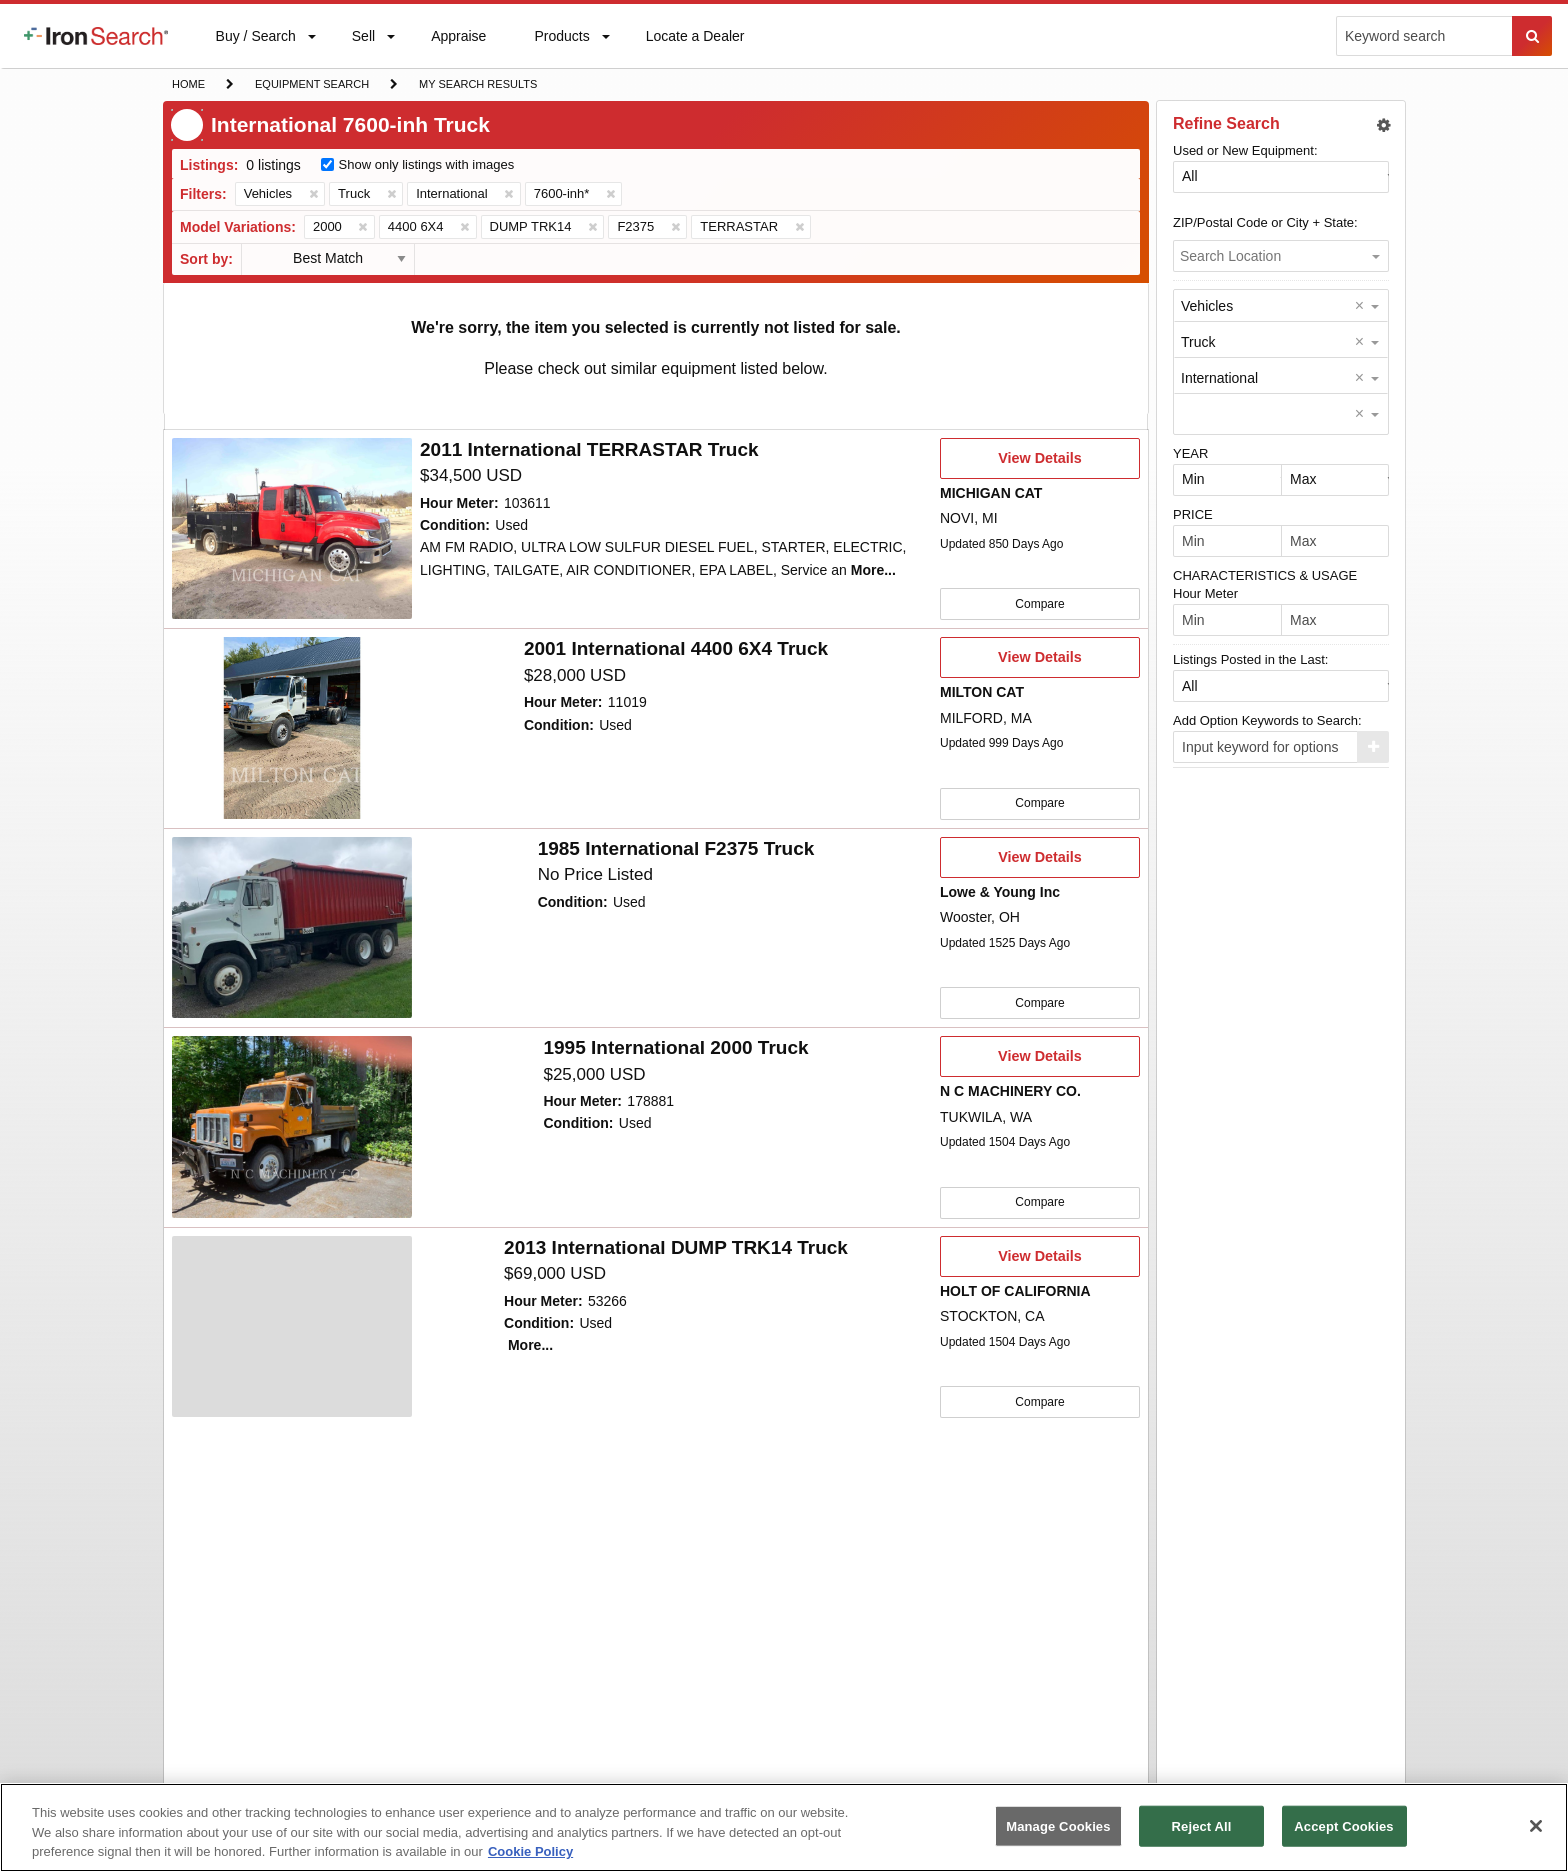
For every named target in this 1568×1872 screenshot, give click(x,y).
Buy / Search (255, 48)
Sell (363, 40)
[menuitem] (96, 36)
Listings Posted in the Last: (1250, 659)
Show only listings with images (427, 164)
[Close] (1536, 1826)
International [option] (1219, 378)
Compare (1039, 603)
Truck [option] (1198, 342)
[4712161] (292, 1323)
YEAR (1190, 453)
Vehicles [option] (1207, 306)
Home (188, 82)
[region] (784, 1827)
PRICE (1193, 514)
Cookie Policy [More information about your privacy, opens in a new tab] (530, 1851)
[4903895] (292, 727)
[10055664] (292, 529)
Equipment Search (311, 86)
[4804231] (292, 1124)
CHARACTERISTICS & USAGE (1265, 575)
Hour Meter (1205, 593)
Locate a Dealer (695, 48)
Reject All (1202, 1825)
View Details (1039, 464)
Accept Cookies (1343, 1825)
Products (561, 40)
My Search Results (477, 86)
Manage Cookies (1058, 1825)
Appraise (458, 40)
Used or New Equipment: (1245, 150)
